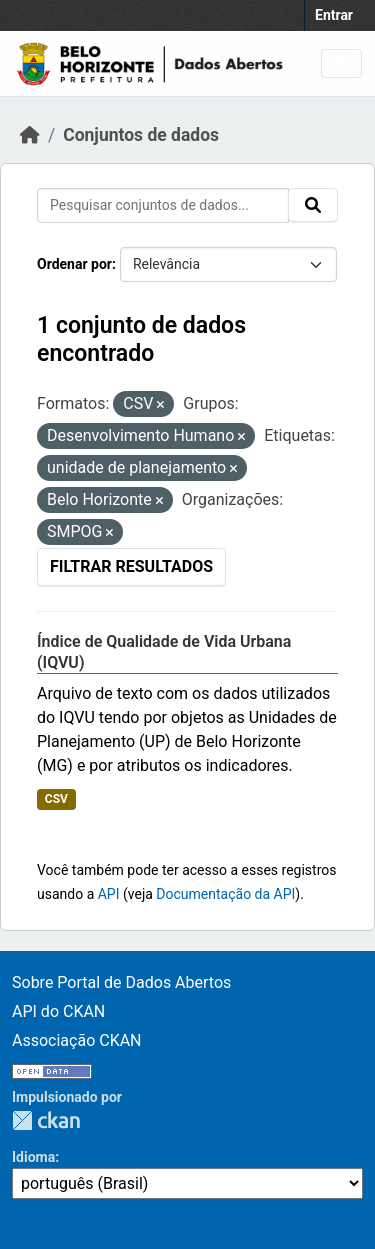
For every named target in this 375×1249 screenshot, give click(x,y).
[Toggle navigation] (341, 63)
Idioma (33, 1157)
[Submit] (313, 205)
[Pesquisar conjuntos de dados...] (163, 205)
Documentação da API (225, 894)
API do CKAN (58, 1011)
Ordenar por (74, 264)
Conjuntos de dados (141, 135)
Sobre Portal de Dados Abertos (121, 982)
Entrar (334, 15)
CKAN (46, 1120)
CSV (56, 799)
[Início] (30, 135)
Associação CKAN (77, 1040)
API (109, 894)
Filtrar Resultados (131, 566)
